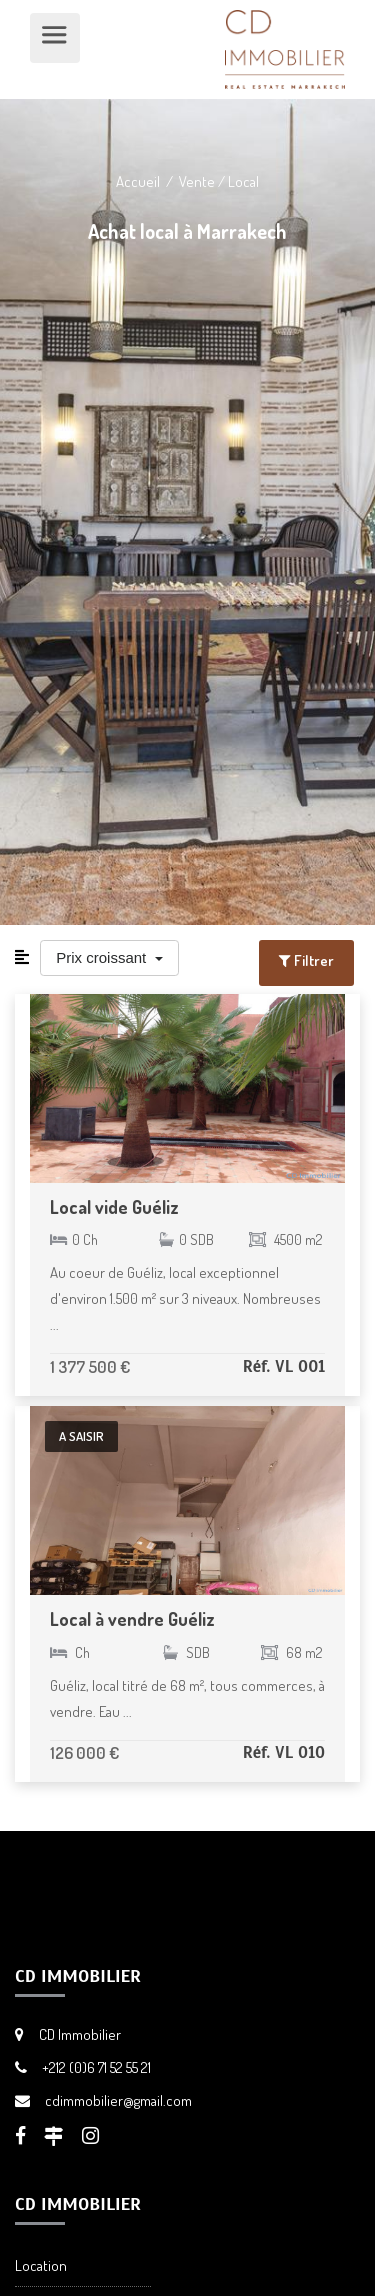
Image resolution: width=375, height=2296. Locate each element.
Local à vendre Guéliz (132, 1619)
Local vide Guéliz (114, 1207)
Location (41, 2265)
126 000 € (84, 1752)
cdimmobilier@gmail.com (118, 2100)
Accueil (138, 181)
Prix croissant (103, 957)
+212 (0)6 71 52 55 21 (96, 2067)
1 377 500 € (90, 1366)
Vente (197, 181)
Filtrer (306, 960)
